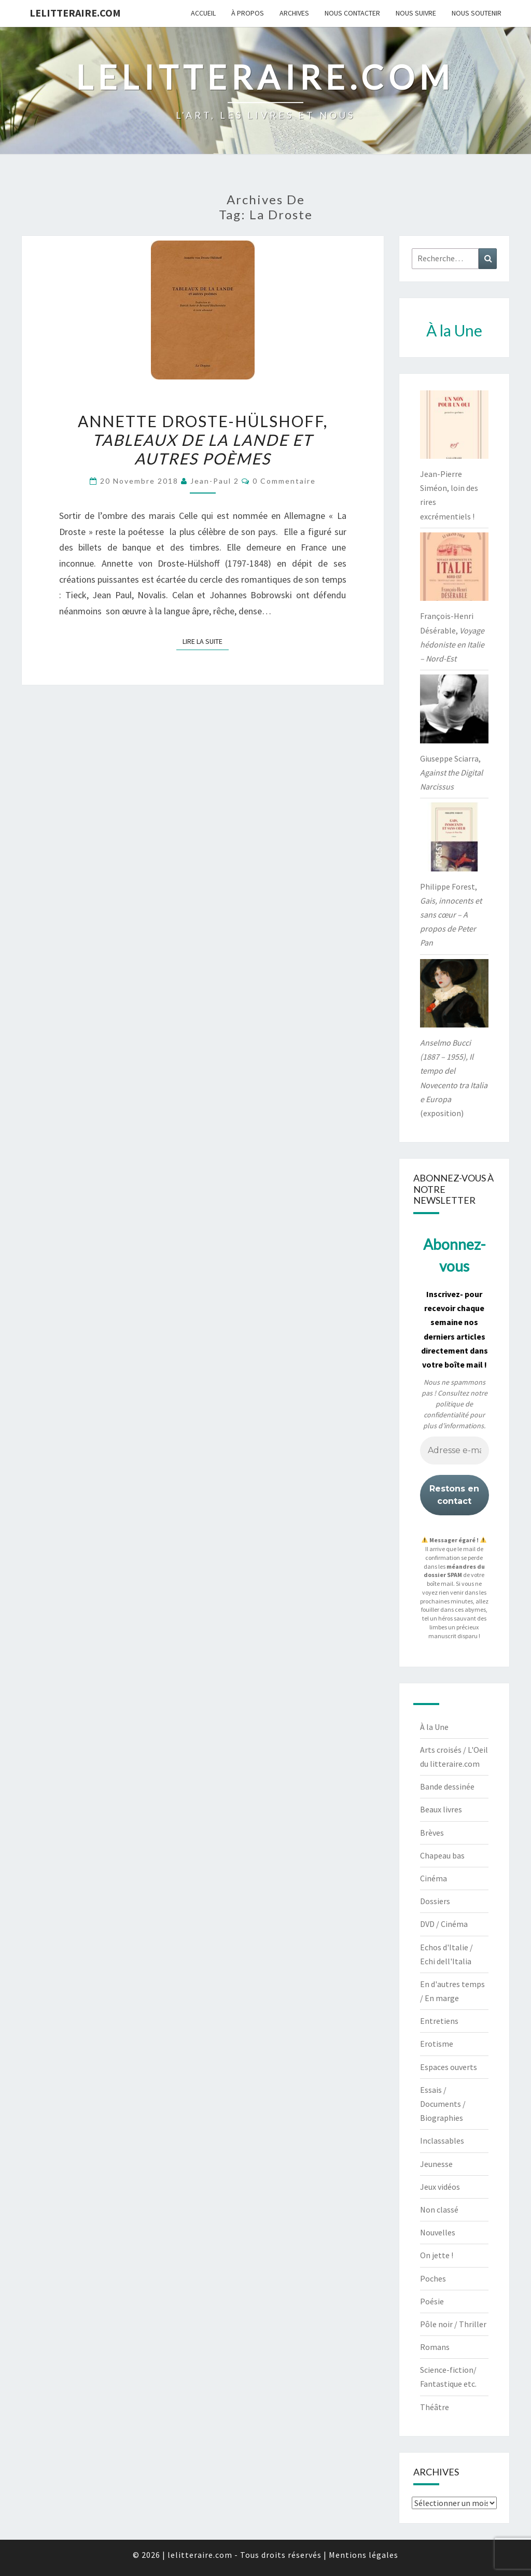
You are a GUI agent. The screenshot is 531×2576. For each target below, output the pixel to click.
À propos (247, 13)
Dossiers (435, 1901)
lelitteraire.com (75, 12)
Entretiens (439, 2021)
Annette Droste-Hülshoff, (203, 440)
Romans (435, 2347)
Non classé (439, 2209)
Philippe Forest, (451, 914)
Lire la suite (206, 641)
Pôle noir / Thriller (453, 2324)
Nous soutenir (476, 13)
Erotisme (436, 2043)
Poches (433, 2278)
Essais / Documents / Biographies (443, 2104)
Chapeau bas (442, 1855)
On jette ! (436, 2255)
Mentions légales (363, 2555)
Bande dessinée (447, 1786)
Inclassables (442, 2140)
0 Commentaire (284, 480)
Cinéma (433, 1878)
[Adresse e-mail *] (454, 1451)
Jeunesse (436, 2164)
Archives (294, 13)
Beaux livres (441, 1809)
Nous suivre (416, 13)
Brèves (432, 1832)
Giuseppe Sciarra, (451, 772)
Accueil (203, 13)
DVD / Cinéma (444, 1924)
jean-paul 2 (214, 480)
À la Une (434, 1727)
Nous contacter (352, 13)
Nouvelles (437, 2232)
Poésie (432, 2301)
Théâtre (434, 2407)
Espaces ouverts (448, 2067)
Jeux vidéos (440, 2186)
